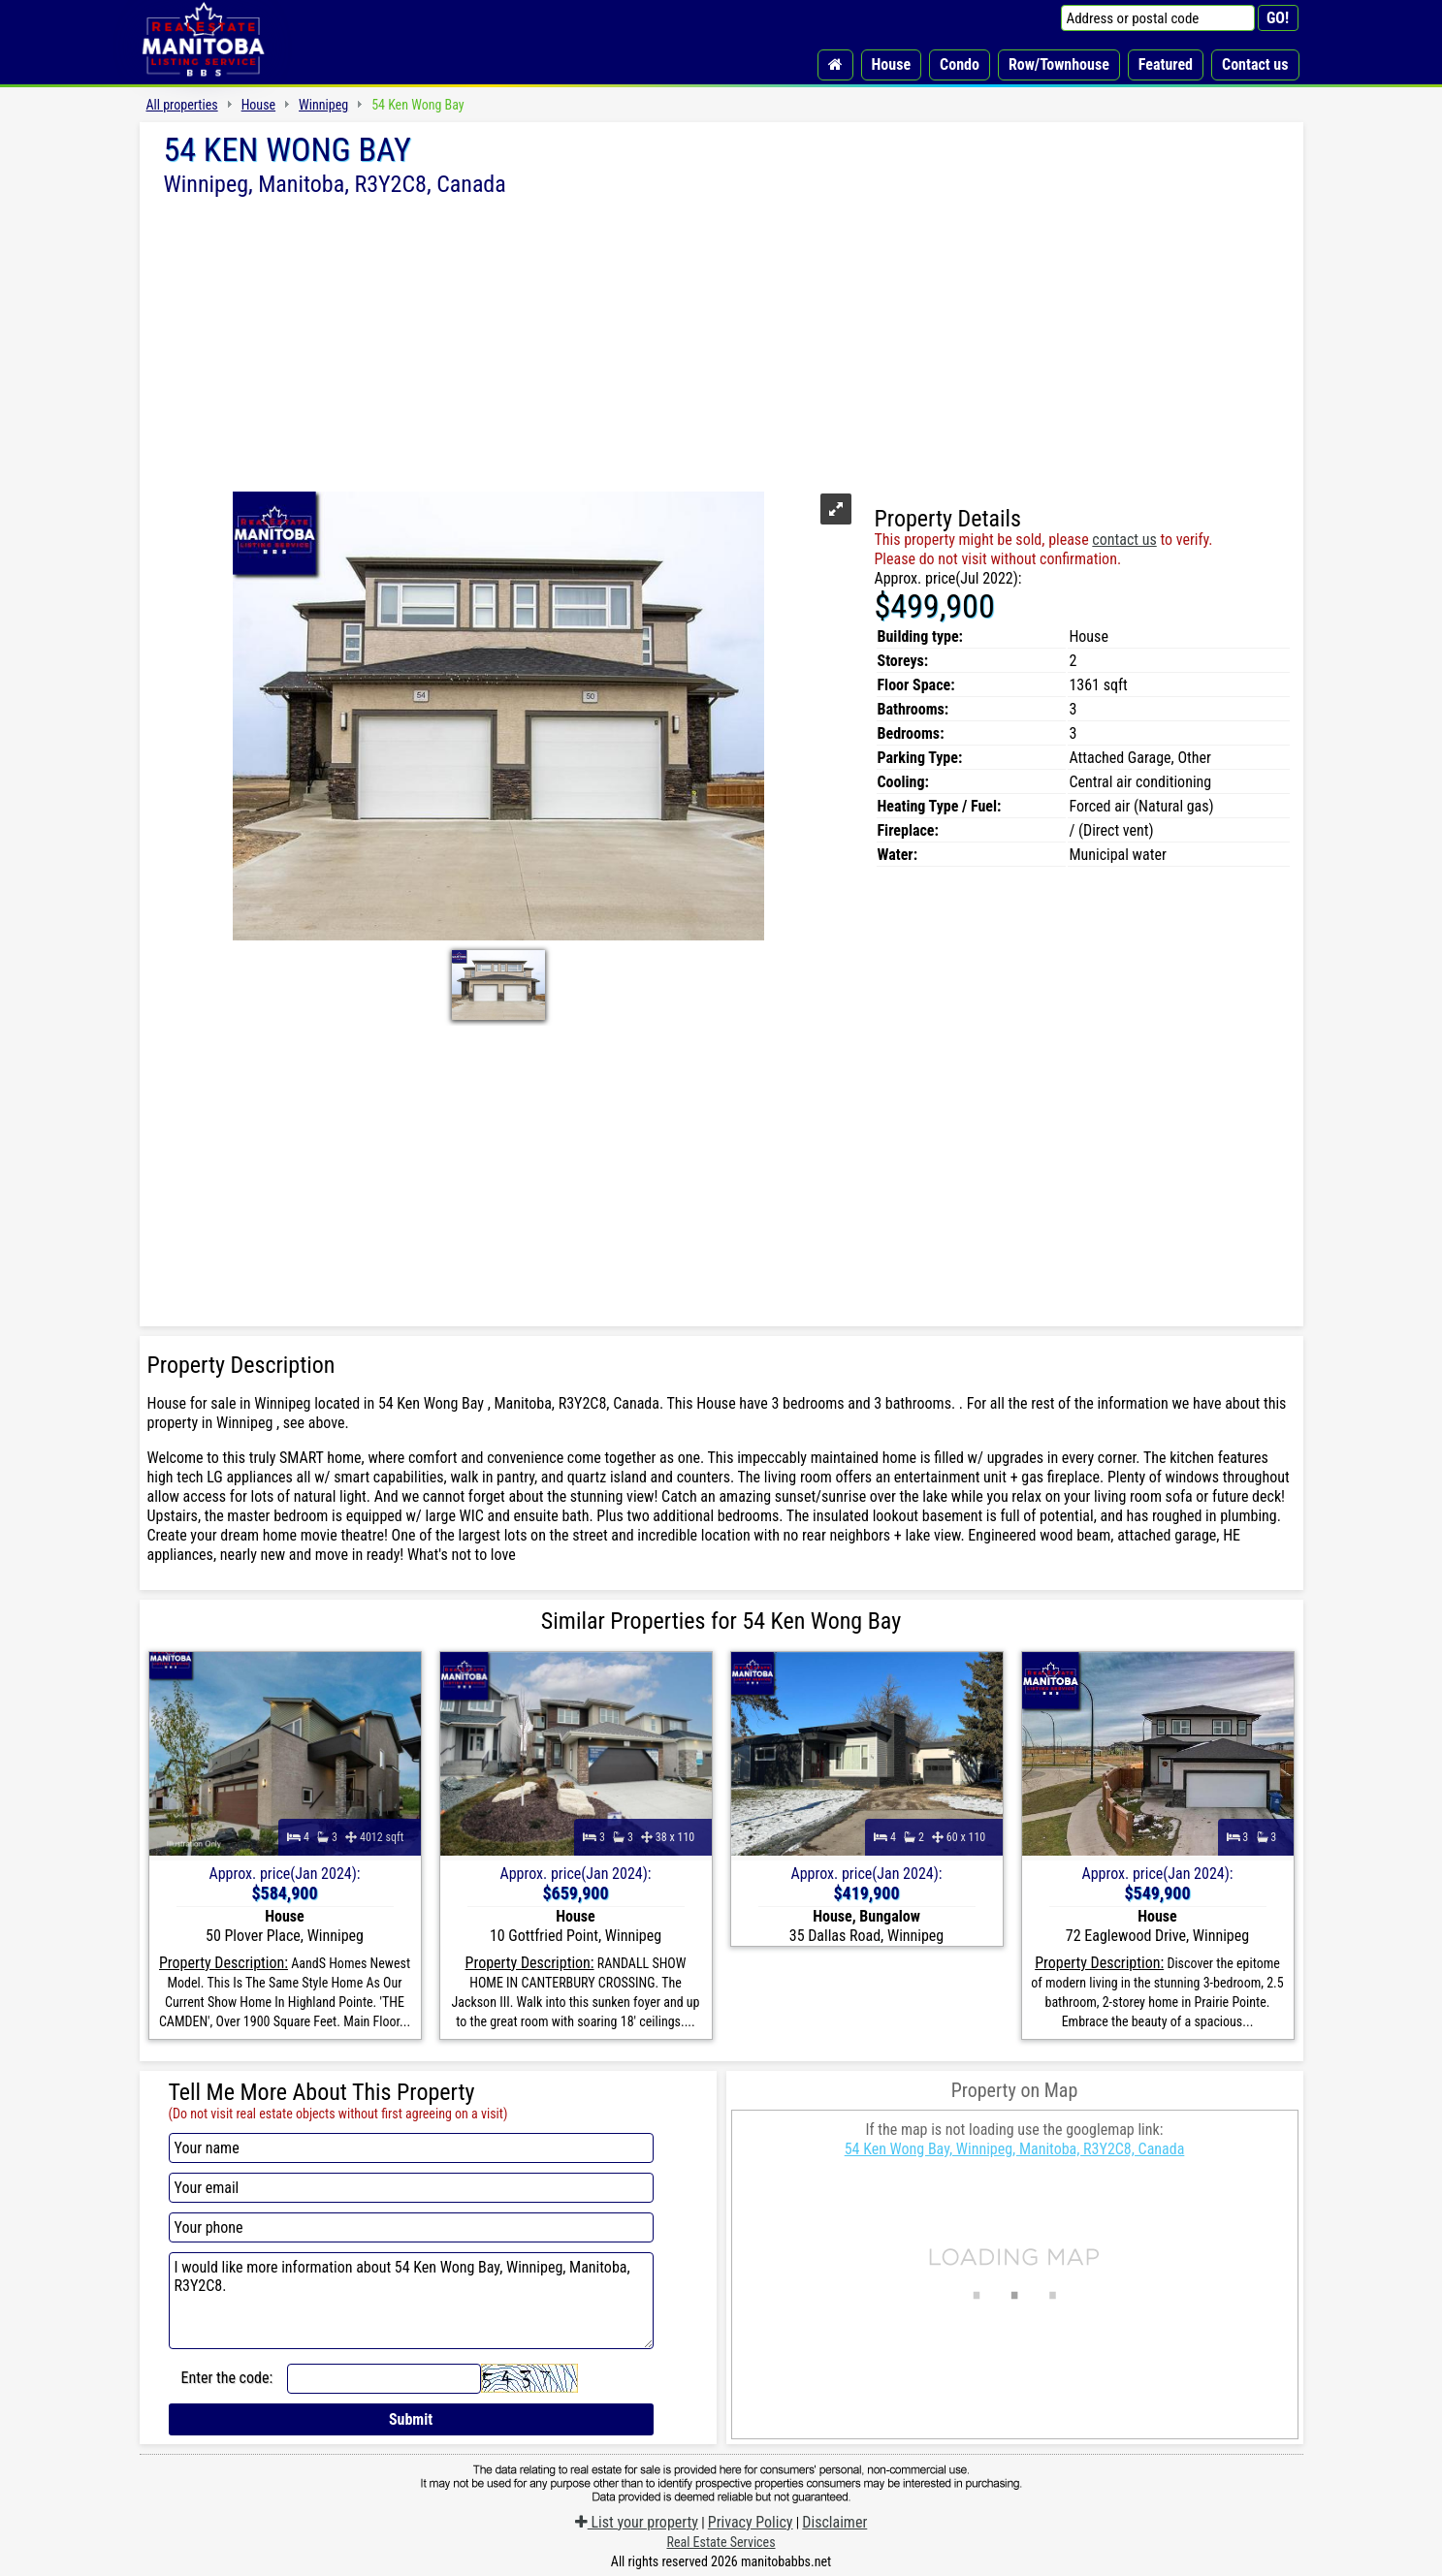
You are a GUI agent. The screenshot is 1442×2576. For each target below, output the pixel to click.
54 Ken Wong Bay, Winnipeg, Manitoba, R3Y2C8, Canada (1015, 2149)
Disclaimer (834, 2522)
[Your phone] (411, 2227)
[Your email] (411, 2188)
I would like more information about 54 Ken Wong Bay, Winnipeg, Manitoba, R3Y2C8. (411, 2300)
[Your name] (411, 2148)
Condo (959, 64)
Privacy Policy (750, 2522)
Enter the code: (227, 2378)
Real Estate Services (720, 2542)
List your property (636, 2522)
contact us (1124, 539)
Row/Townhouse (1059, 64)
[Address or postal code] (1158, 18)
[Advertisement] (721, 342)
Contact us (1255, 64)
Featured (1165, 64)
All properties (182, 104)
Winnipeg (323, 104)
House (892, 64)
